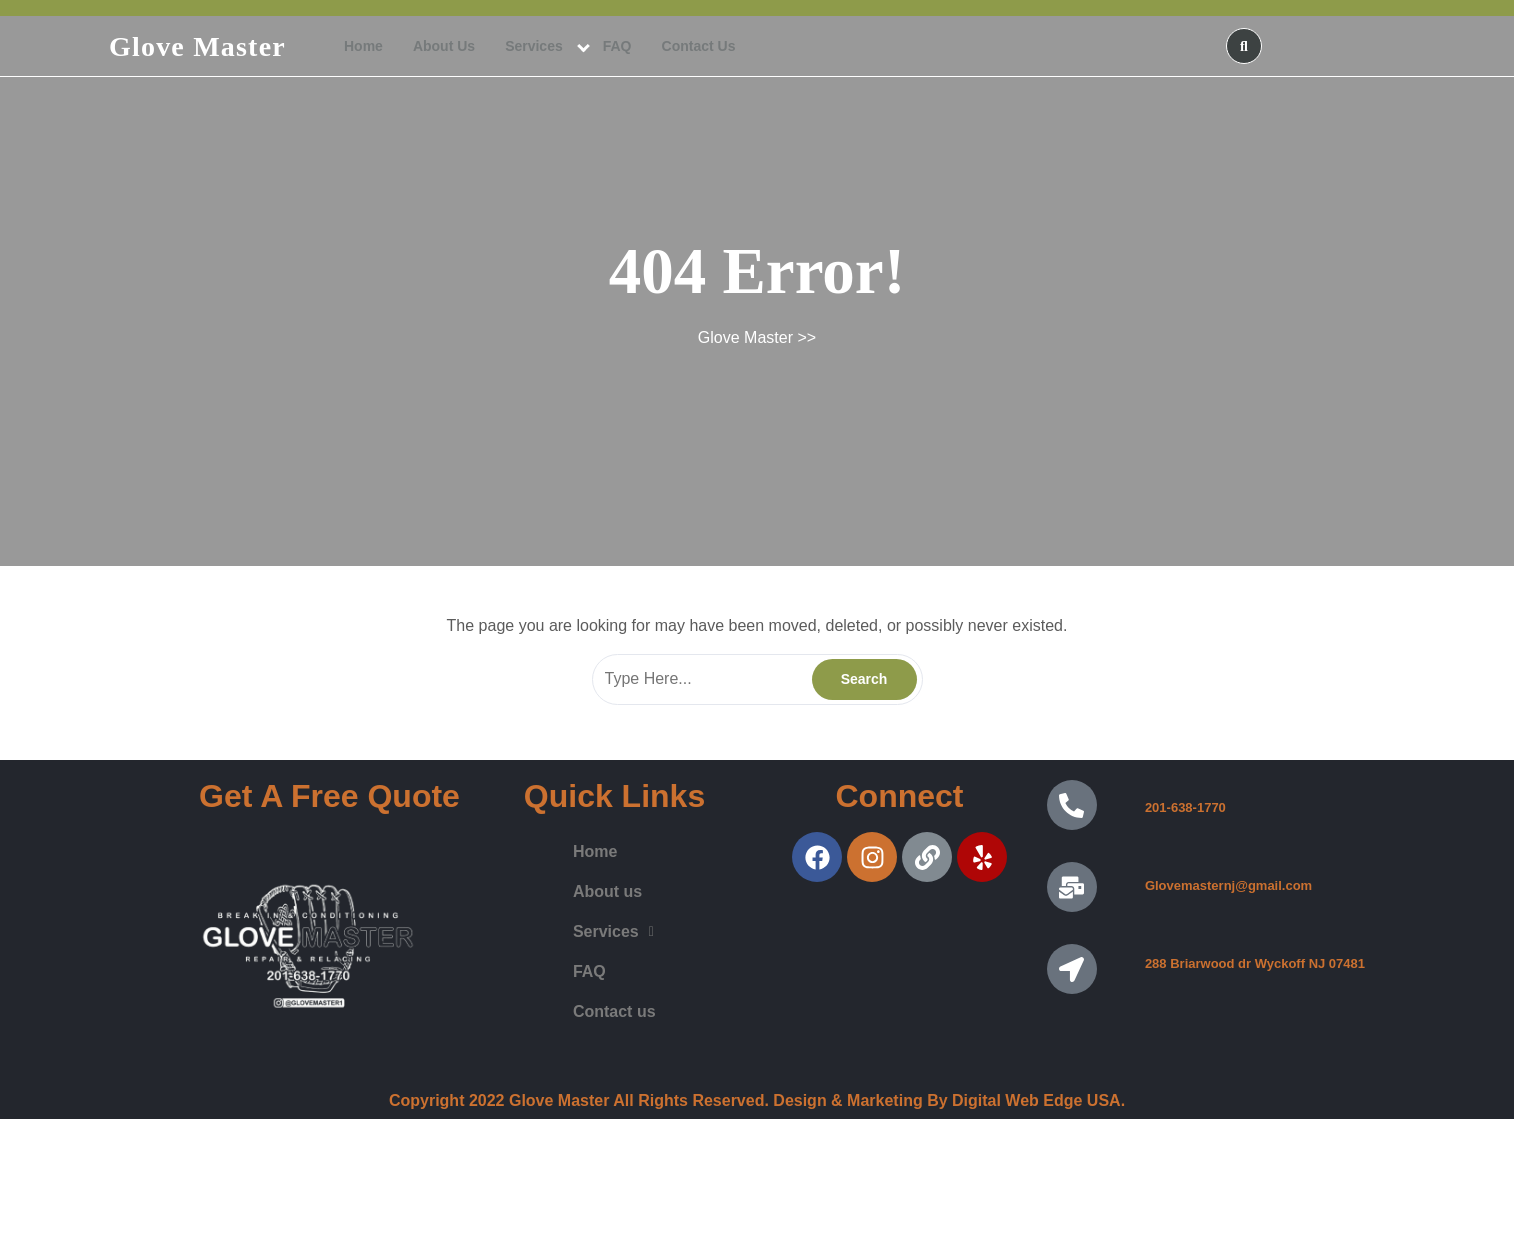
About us (444, 46)
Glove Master (197, 46)
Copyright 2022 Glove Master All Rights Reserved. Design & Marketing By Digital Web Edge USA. (757, 1100)
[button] (613, 932)
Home (363, 46)
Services (534, 46)
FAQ (617, 46)
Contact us (699, 46)
